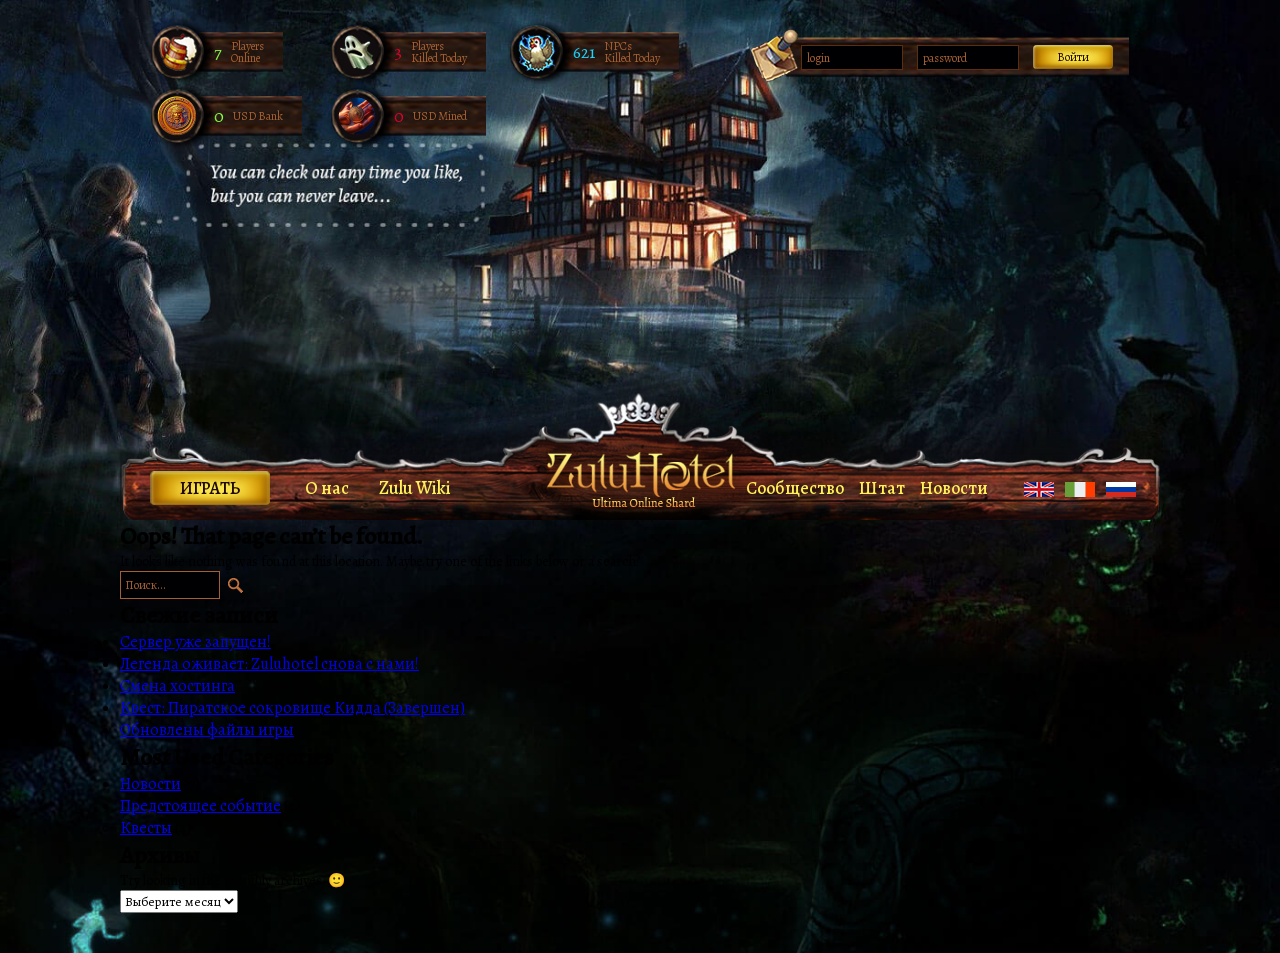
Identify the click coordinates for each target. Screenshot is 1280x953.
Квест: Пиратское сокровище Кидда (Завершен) (292, 708)
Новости (954, 488)
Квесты (146, 828)
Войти (1073, 57)
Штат (882, 488)
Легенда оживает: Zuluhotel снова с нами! (269, 664)
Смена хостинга (177, 686)
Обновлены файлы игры (207, 730)
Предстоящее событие (200, 806)
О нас (327, 488)
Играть (210, 488)
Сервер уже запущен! (195, 642)
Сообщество (795, 488)
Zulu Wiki (415, 488)
